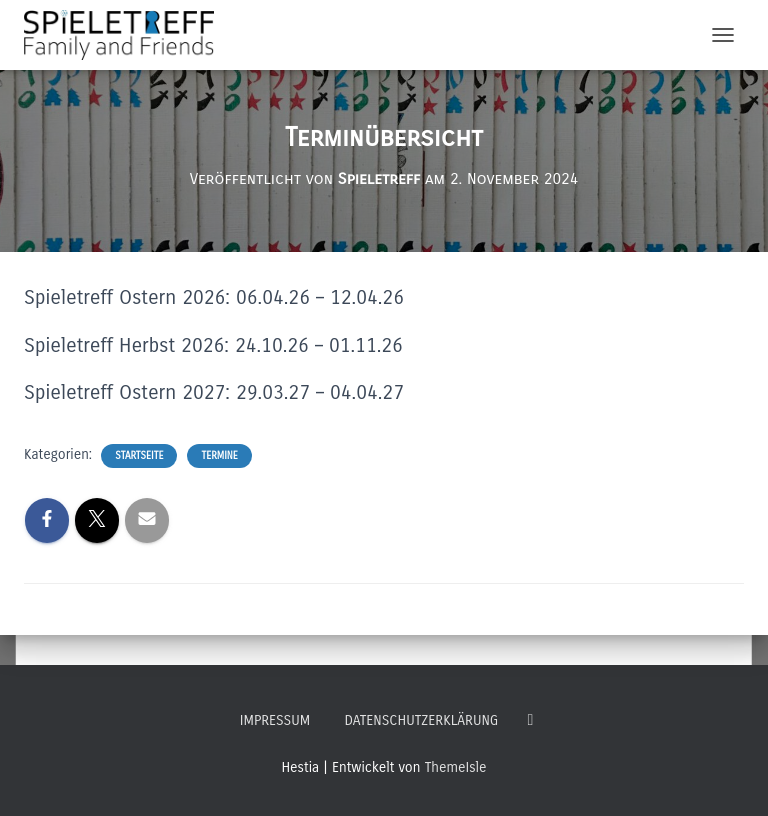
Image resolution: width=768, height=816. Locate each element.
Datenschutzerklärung (421, 720)
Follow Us (530, 720)
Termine (219, 456)
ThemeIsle (456, 767)
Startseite (139, 456)
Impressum (275, 720)
